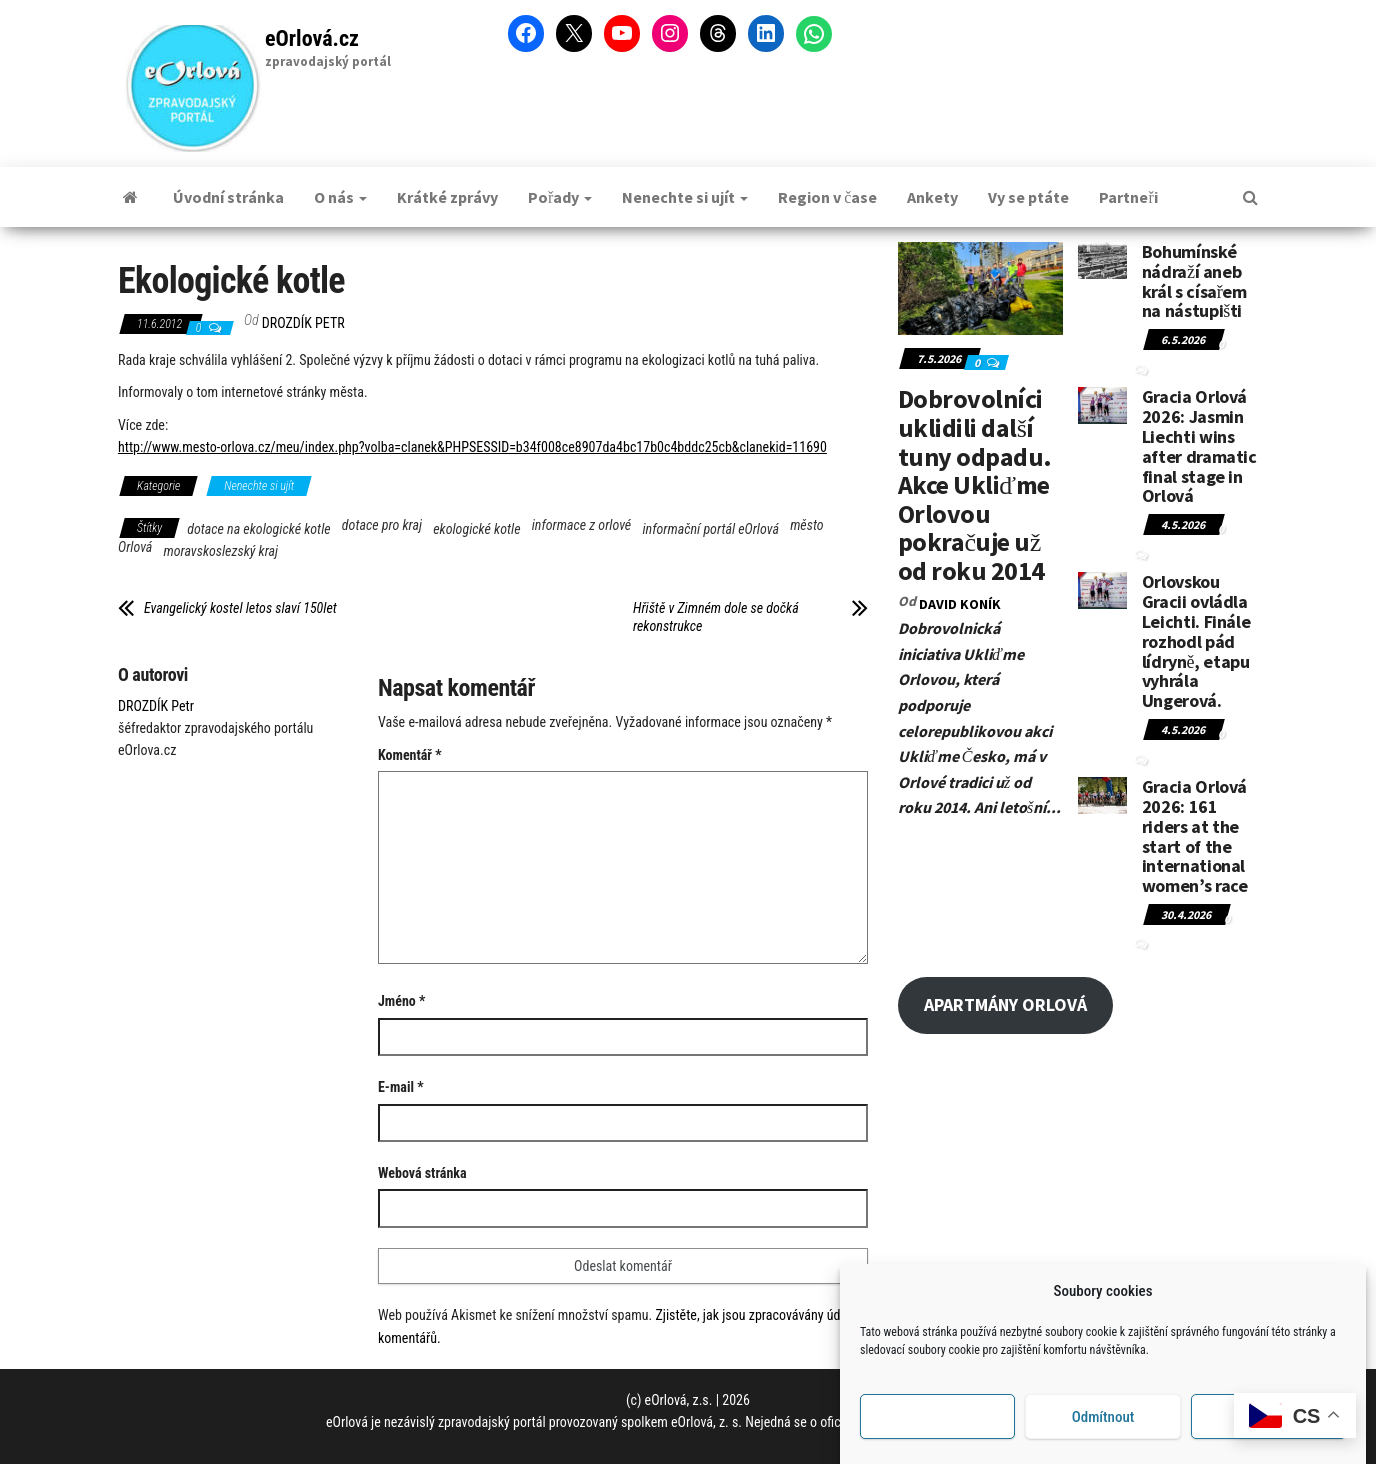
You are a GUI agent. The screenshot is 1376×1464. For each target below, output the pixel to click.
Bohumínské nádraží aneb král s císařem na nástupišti (1194, 281)
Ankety (932, 197)
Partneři (1128, 197)
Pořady (560, 197)
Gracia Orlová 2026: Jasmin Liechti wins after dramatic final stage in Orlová (1199, 446)
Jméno (401, 1001)
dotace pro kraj (382, 525)
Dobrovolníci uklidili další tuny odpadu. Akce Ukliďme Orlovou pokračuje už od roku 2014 (975, 484)
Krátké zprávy (447, 197)
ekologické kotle (476, 529)
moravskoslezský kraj (221, 551)
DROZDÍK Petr (303, 323)
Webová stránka (422, 1173)
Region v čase (827, 197)
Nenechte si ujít (685, 197)
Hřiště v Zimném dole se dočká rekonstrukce (716, 617)
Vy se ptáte (1028, 197)
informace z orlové (582, 525)
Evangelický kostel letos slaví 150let (240, 608)
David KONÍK (960, 604)
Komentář (410, 755)
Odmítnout (1103, 1418)
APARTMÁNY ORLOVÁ (1005, 1004)
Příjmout (937, 1418)
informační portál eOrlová (710, 529)
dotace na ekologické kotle (258, 529)
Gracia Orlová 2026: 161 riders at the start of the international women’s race (1195, 836)
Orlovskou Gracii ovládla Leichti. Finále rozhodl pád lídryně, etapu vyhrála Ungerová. (1196, 641)
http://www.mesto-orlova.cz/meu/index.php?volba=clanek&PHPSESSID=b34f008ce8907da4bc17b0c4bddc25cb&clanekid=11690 (472, 447)
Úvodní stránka (228, 197)
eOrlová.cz (312, 38)
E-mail (401, 1087)
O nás (340, 197)
